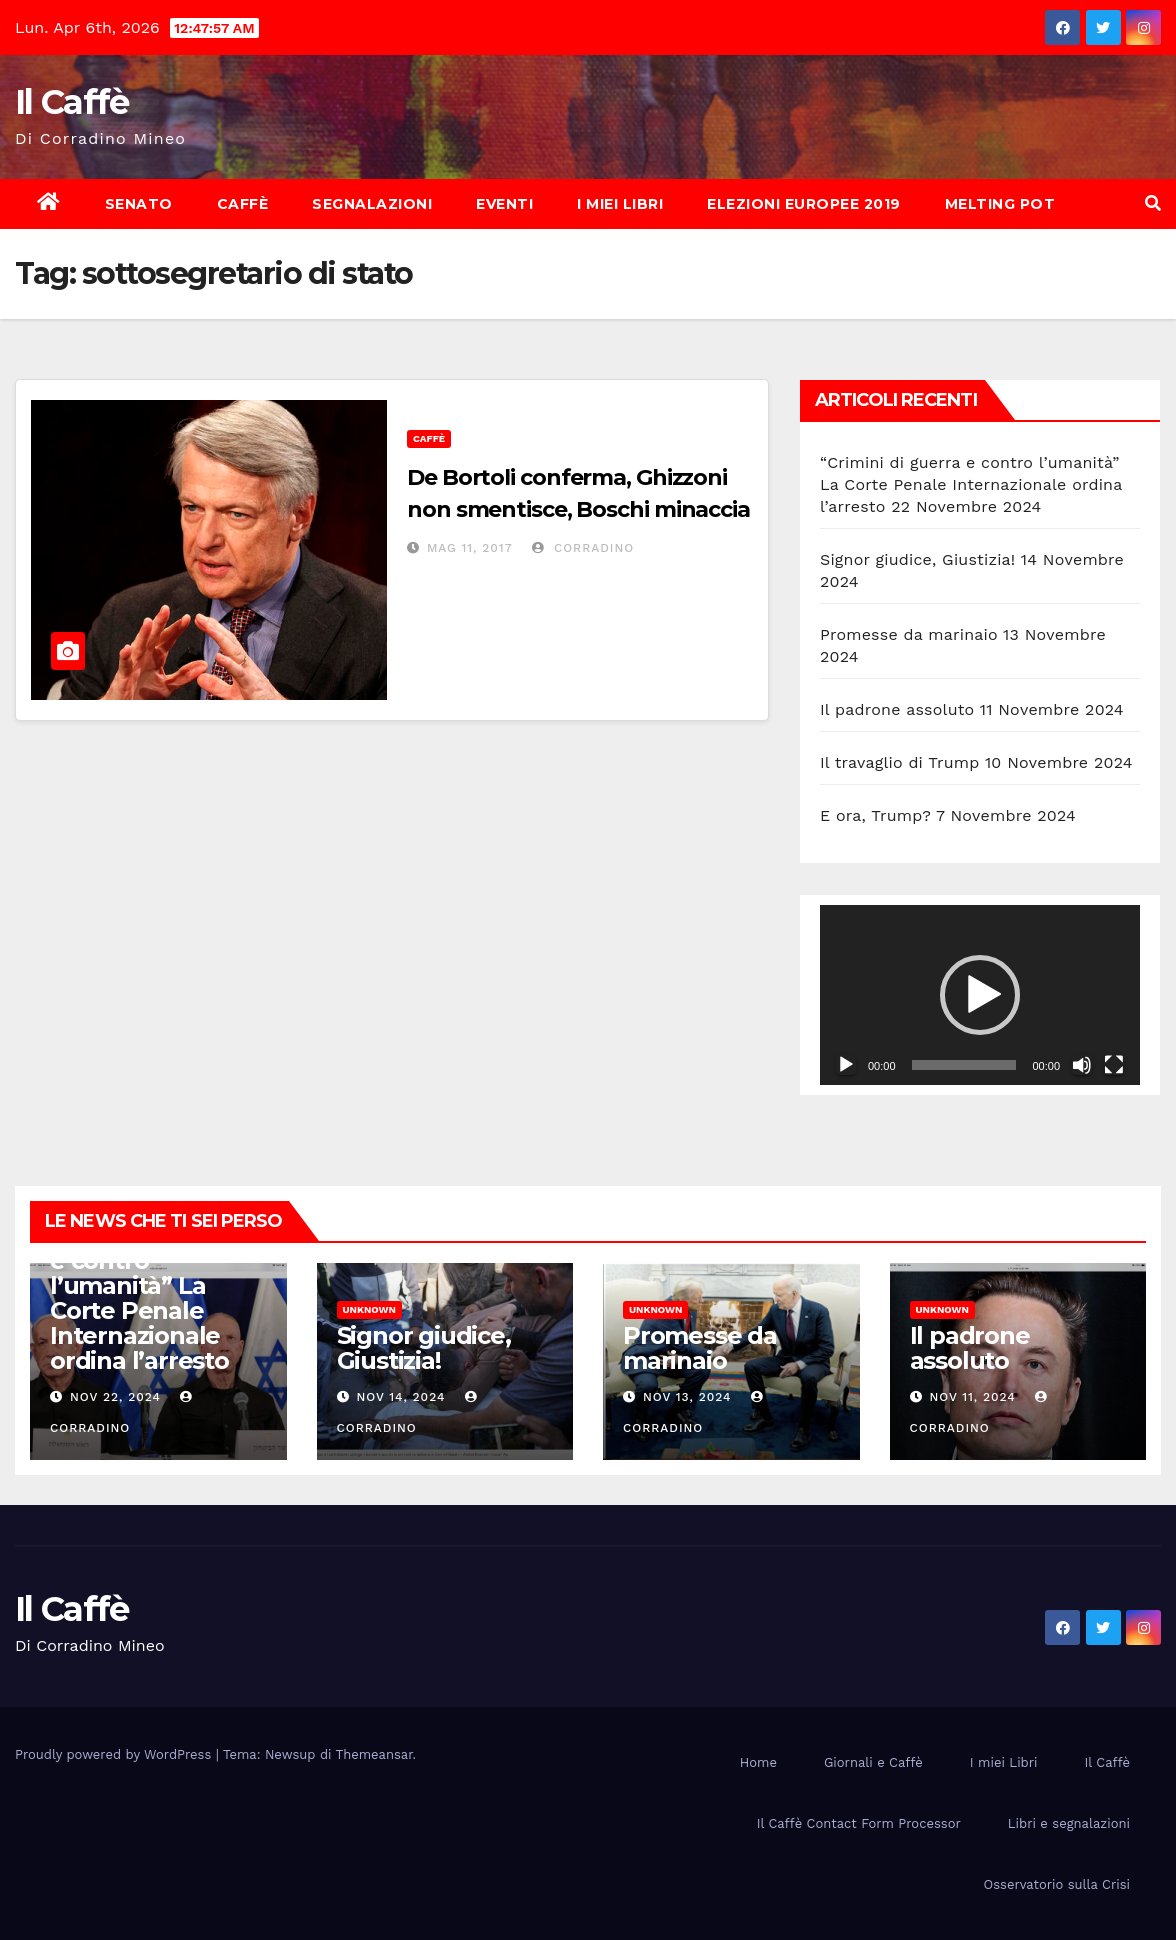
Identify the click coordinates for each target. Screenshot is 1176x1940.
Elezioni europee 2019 (804, 204)
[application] (980, 995)
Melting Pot (1000, 204)
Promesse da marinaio (909, 634)
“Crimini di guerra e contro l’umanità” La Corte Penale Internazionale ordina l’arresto (971, 484)
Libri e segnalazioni (1069, 1823)
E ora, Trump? (875, 815)
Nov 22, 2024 (115, 1397)
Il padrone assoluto (897, 709)
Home (758, 1762)
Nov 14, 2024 (400, 1397)
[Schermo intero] (1114, 1065)
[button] (1153, 203)
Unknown (369, 1309)
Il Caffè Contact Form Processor (859, 1823)
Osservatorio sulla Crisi (1057, 1884)
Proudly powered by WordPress (115, 1754)
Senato (139, 204)
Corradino (583, 548)
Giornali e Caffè (873, 1762)
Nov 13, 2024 (687, 1397)
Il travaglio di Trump (900, 762)
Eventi (504, 204)
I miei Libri (620, 204)
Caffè (243, 204)
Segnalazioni (372, 204)
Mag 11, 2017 (470, 548)
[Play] (846, 1065)
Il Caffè (71, 102)
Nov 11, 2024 (972, 1397)
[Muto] (1082, 1065)
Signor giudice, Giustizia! (917, 559)
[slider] (964, 1065)
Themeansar (374, 1754)
